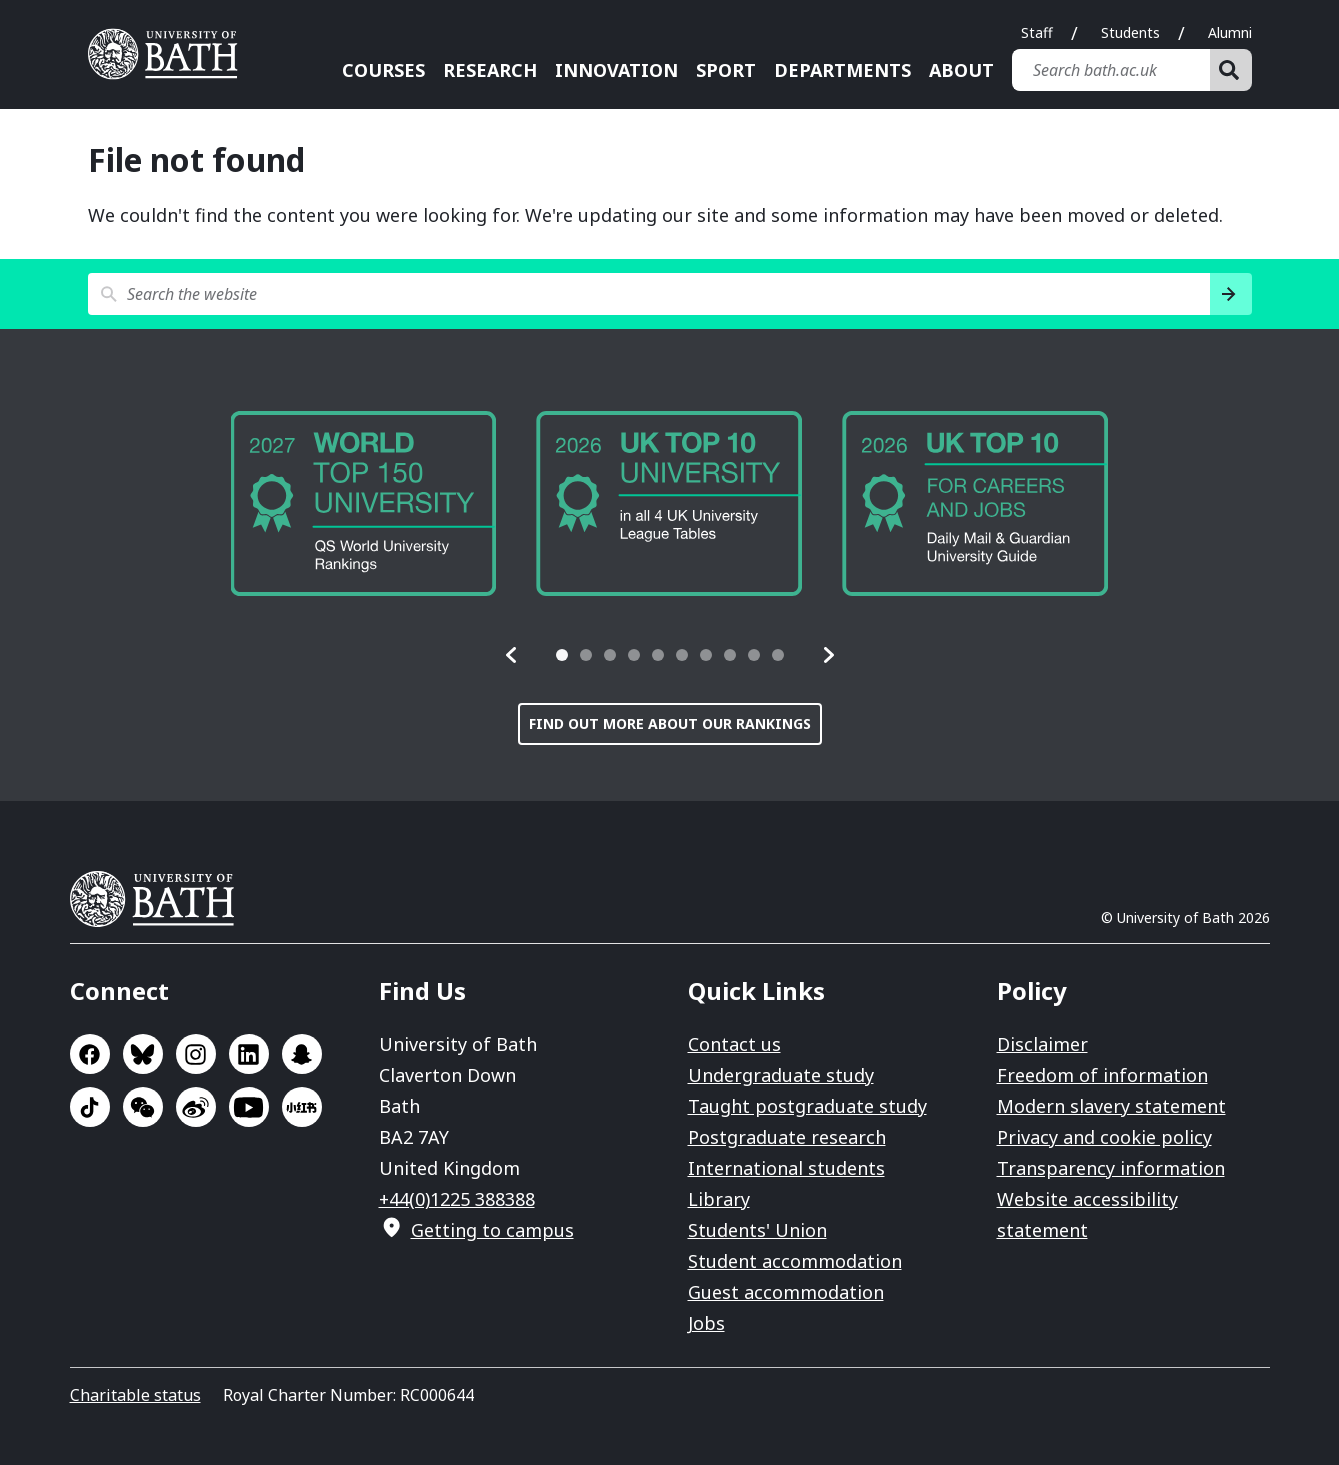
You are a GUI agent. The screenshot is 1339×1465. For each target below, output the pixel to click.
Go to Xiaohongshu (302, 1107)
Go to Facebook (90, 1054)
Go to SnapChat (302, 1054)
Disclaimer (1042, 1044)
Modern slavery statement (1111, 1106)
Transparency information (1111, 1168)
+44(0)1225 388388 (457, 1199)
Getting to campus (492, 1230)
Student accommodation (795, 1261)
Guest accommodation (786, 1292)
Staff (1037, 32)
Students (1130, 32)
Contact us (734, 1044)
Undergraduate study (781, 1075)
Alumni (1230, 32)
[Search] (1231, 70)
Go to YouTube (249, 1107)
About (961, 70)
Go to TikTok (90, 1107)
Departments (842, 70)
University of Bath (160, 899)
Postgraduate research (787, 1137)
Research (490, 70)
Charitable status (135, 1395)
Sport (726, 70)
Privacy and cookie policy (1104, 1137)
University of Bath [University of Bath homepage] (170, 54)
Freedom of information (1102, 1075)
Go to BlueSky (143, 1054)
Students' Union (757, 1230)
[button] (512, 655)
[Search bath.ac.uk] (1111, 70)
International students (786, 1168)
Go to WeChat (143, 1107)
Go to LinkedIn (249, 1054)
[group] (364, 503)
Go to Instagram (196, 1054)
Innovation (616, 70)
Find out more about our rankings (670, 723)
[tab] (562, 655)
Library (719, 1199)
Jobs (706, 1323)
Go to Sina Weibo (196, 1107)
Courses (383, 70)
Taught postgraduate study (807, 1106)
